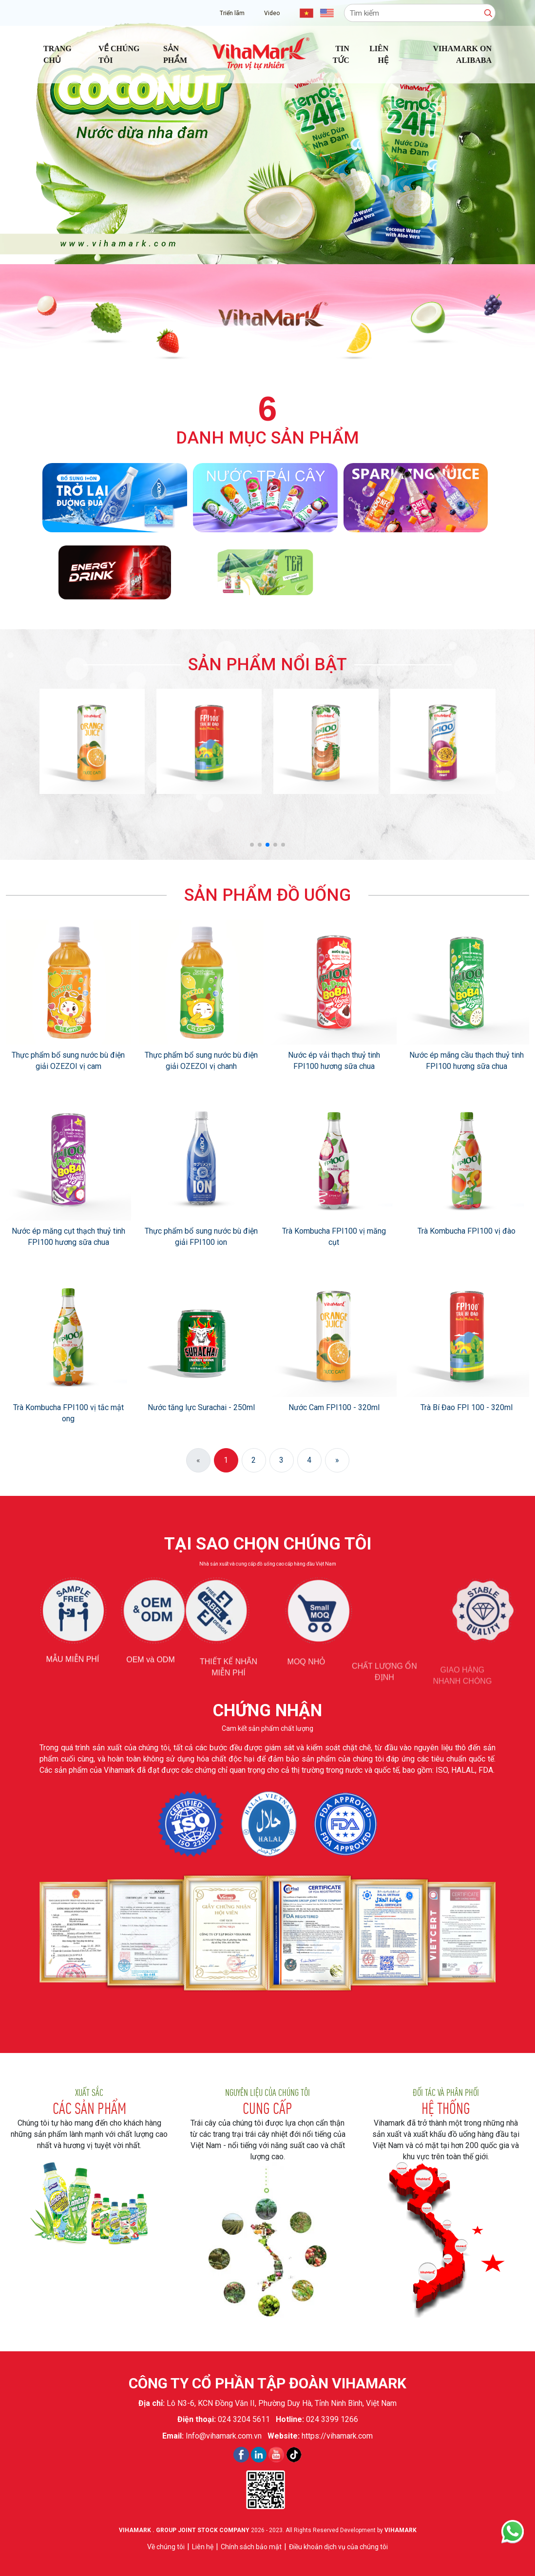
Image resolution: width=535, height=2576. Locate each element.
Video (272, 13)
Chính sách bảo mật (251, 2547)
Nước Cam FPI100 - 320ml (334, 1407)
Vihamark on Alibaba (462, 54)
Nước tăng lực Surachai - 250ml (201, 1407)
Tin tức (341, 54)
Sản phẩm (175, 54)
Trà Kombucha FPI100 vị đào (467, 1231)
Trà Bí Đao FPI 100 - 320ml (466, 1407)
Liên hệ (378, 54)
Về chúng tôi (118, 54)
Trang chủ (57, 54)
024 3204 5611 (244, 2419)
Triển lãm (232, 13)
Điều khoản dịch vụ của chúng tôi (338, 2547)
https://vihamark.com (337, 2435)
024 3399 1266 (332, 2419)
